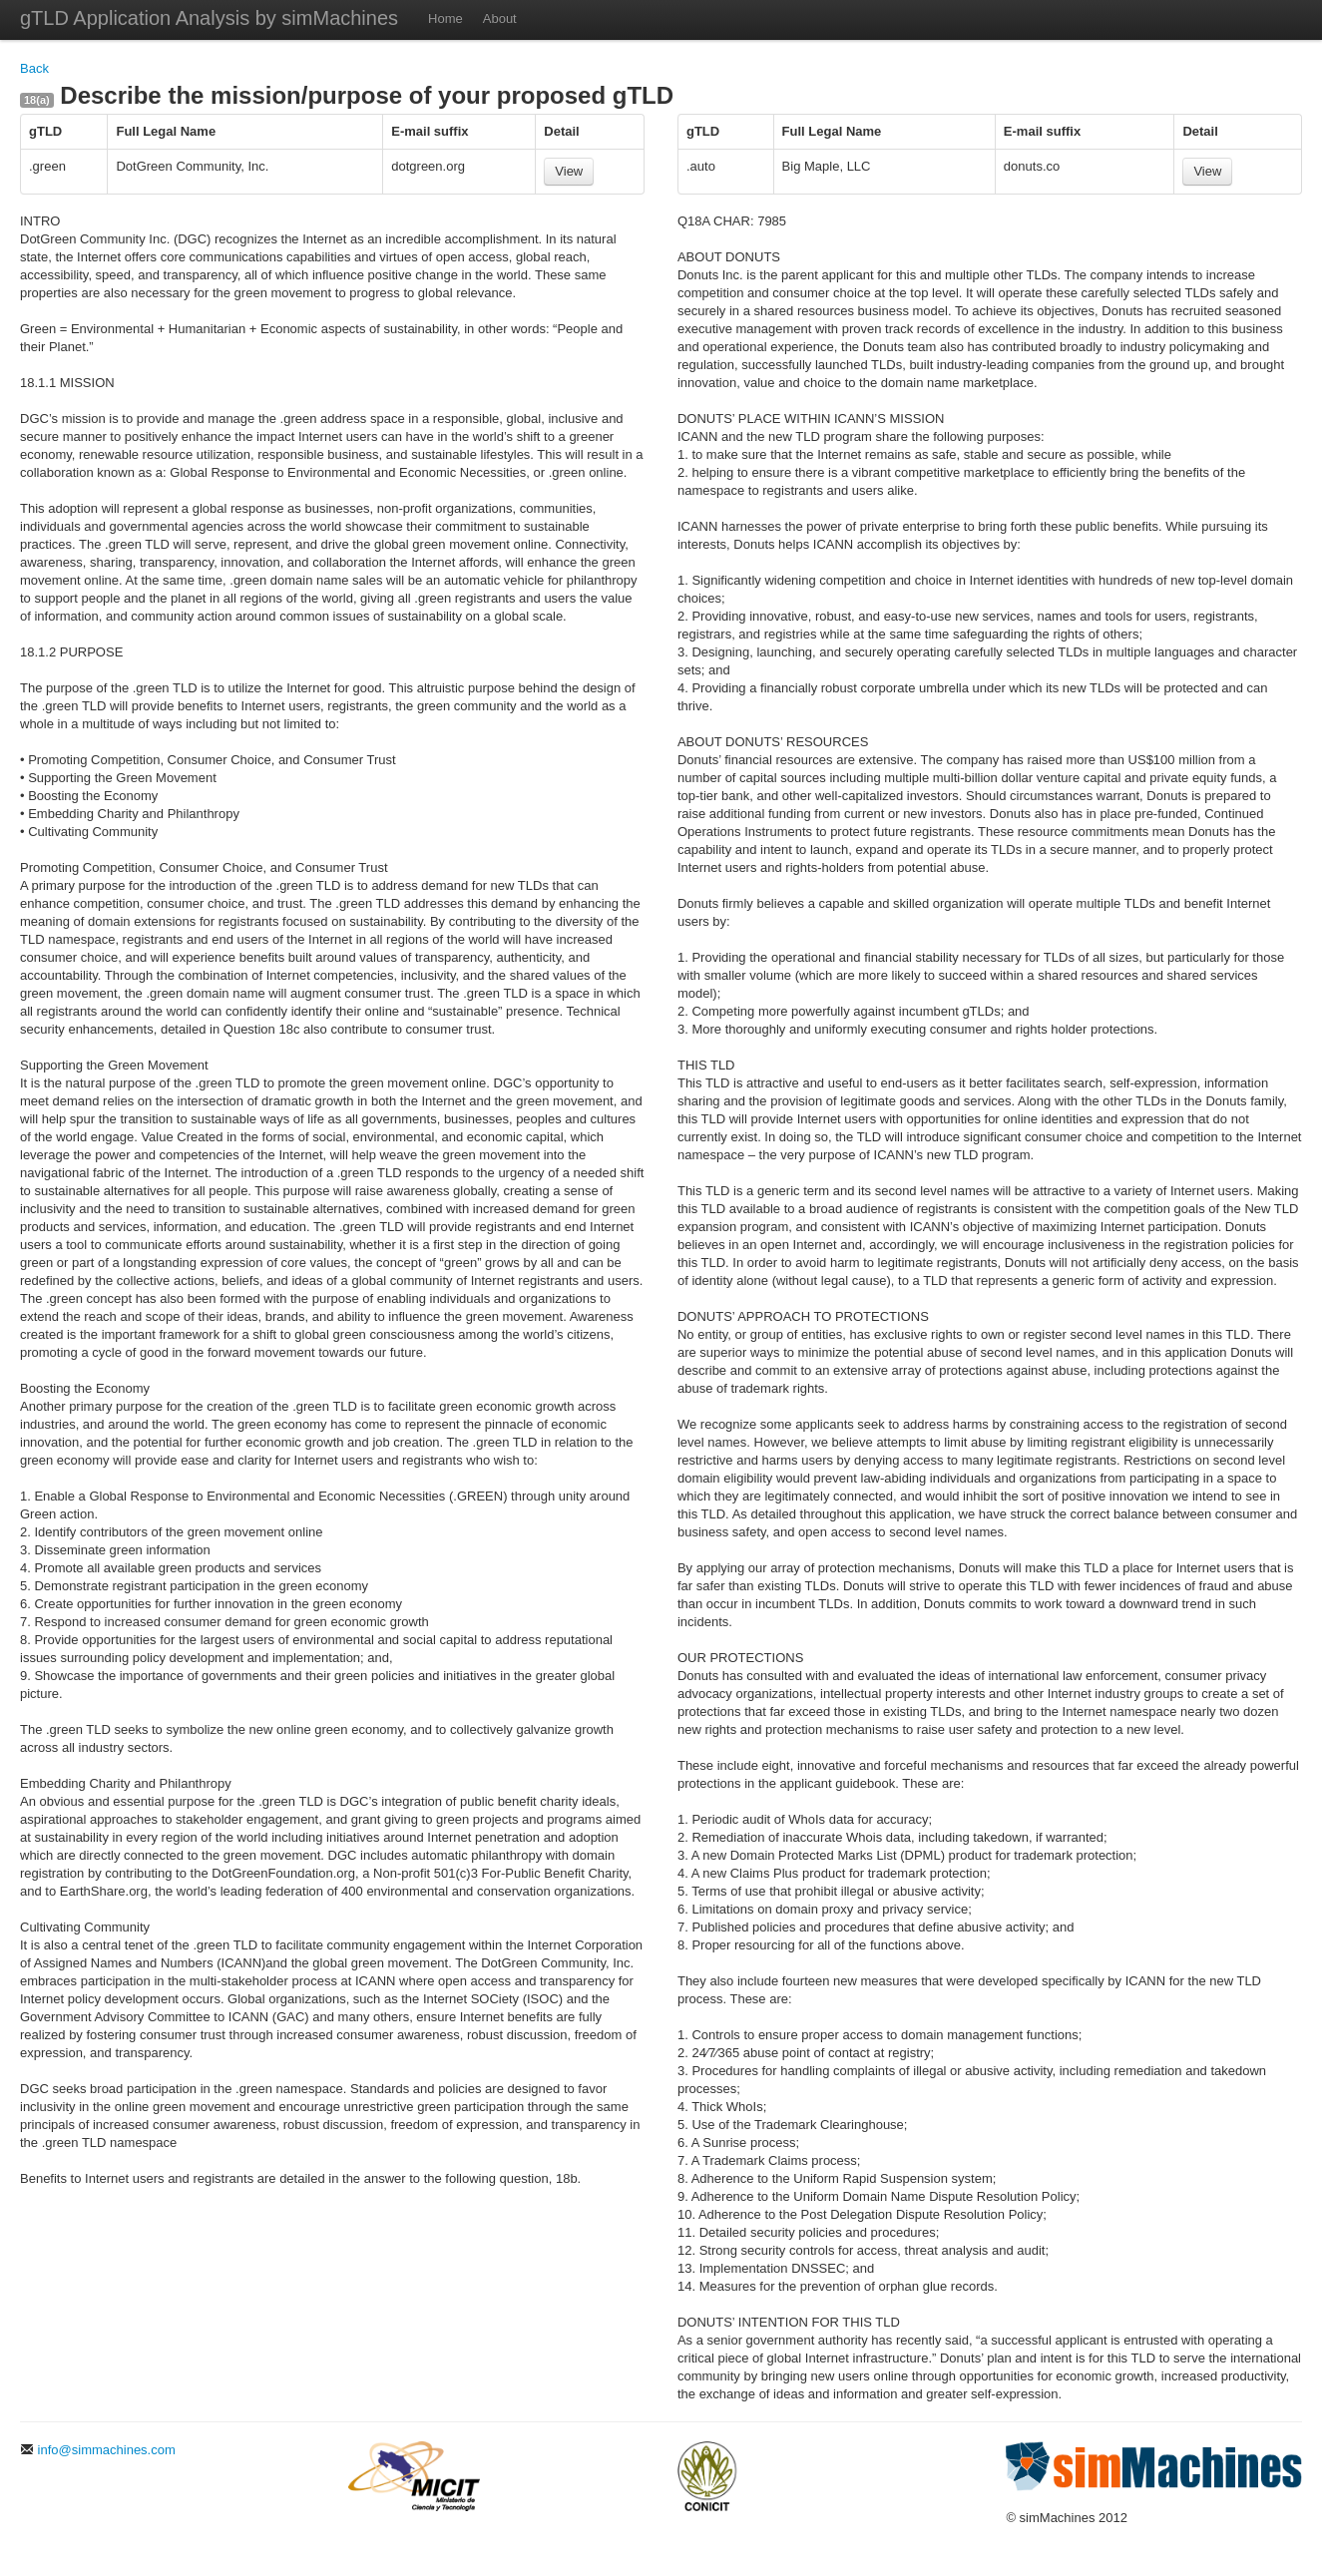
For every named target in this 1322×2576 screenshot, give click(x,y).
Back (34, 68)
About (500, 18)
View (569, 171)
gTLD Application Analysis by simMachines (209, 18)
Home (445, 18)
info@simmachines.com (98, 2449)
